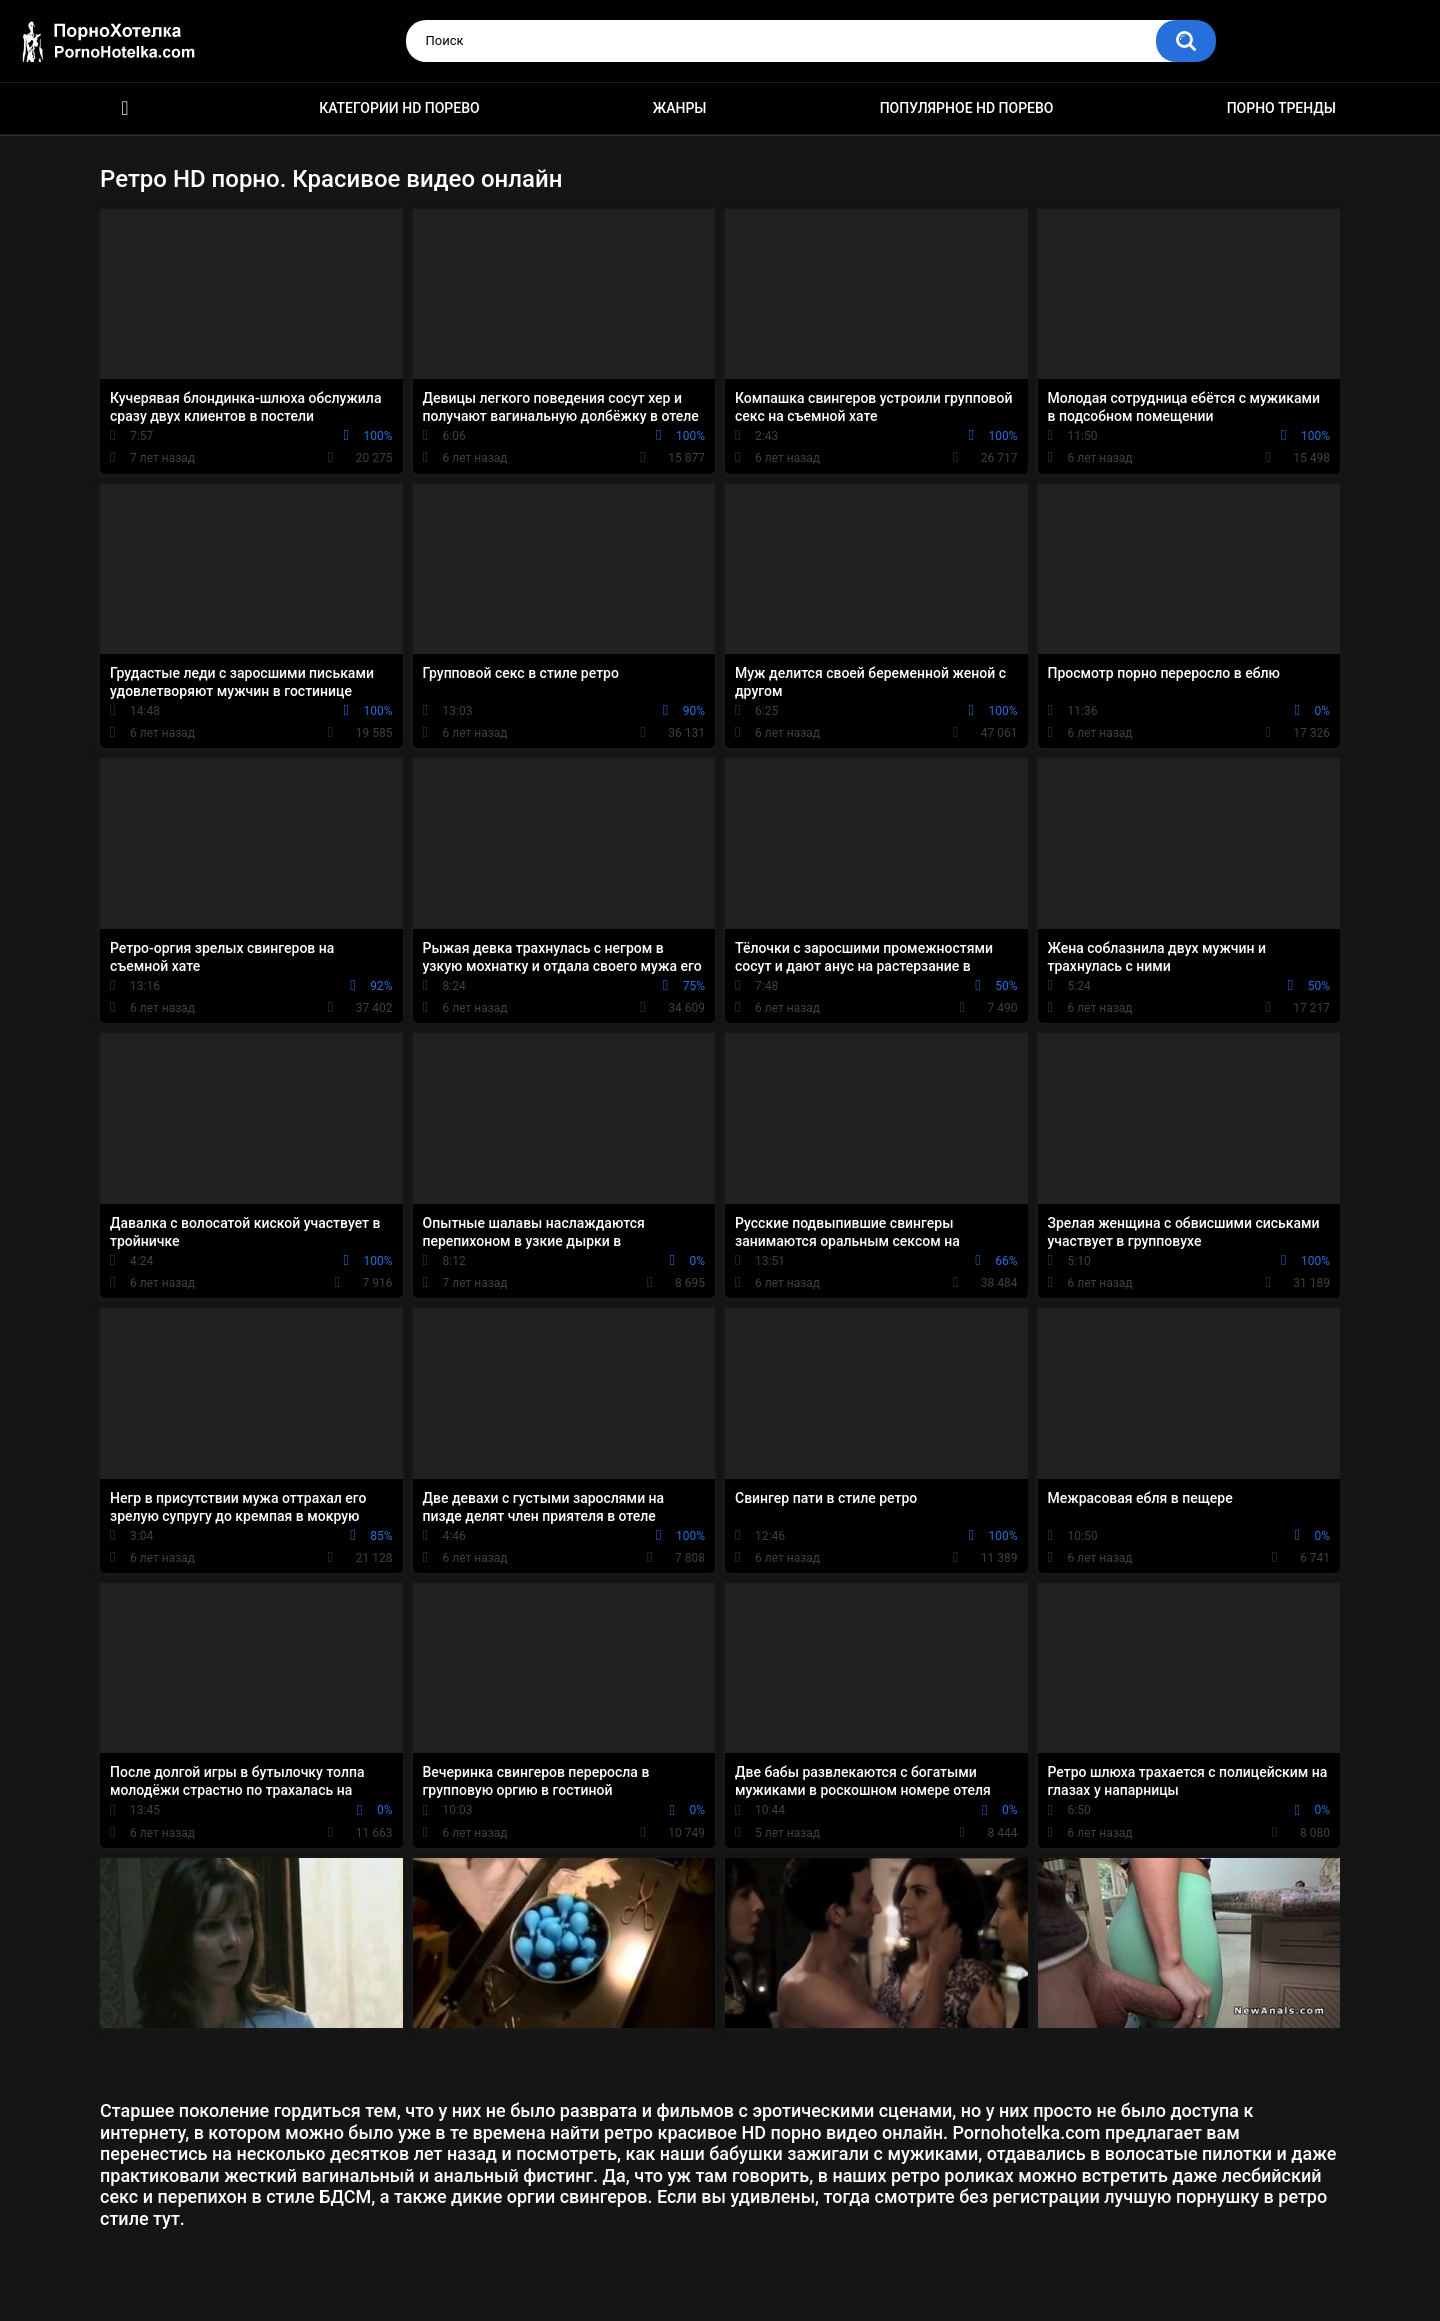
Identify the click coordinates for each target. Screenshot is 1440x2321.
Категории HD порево (399, 108)
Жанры (680, 108)
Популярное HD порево (967, 108)
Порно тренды (1281, 108)
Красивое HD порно (125, 108)
